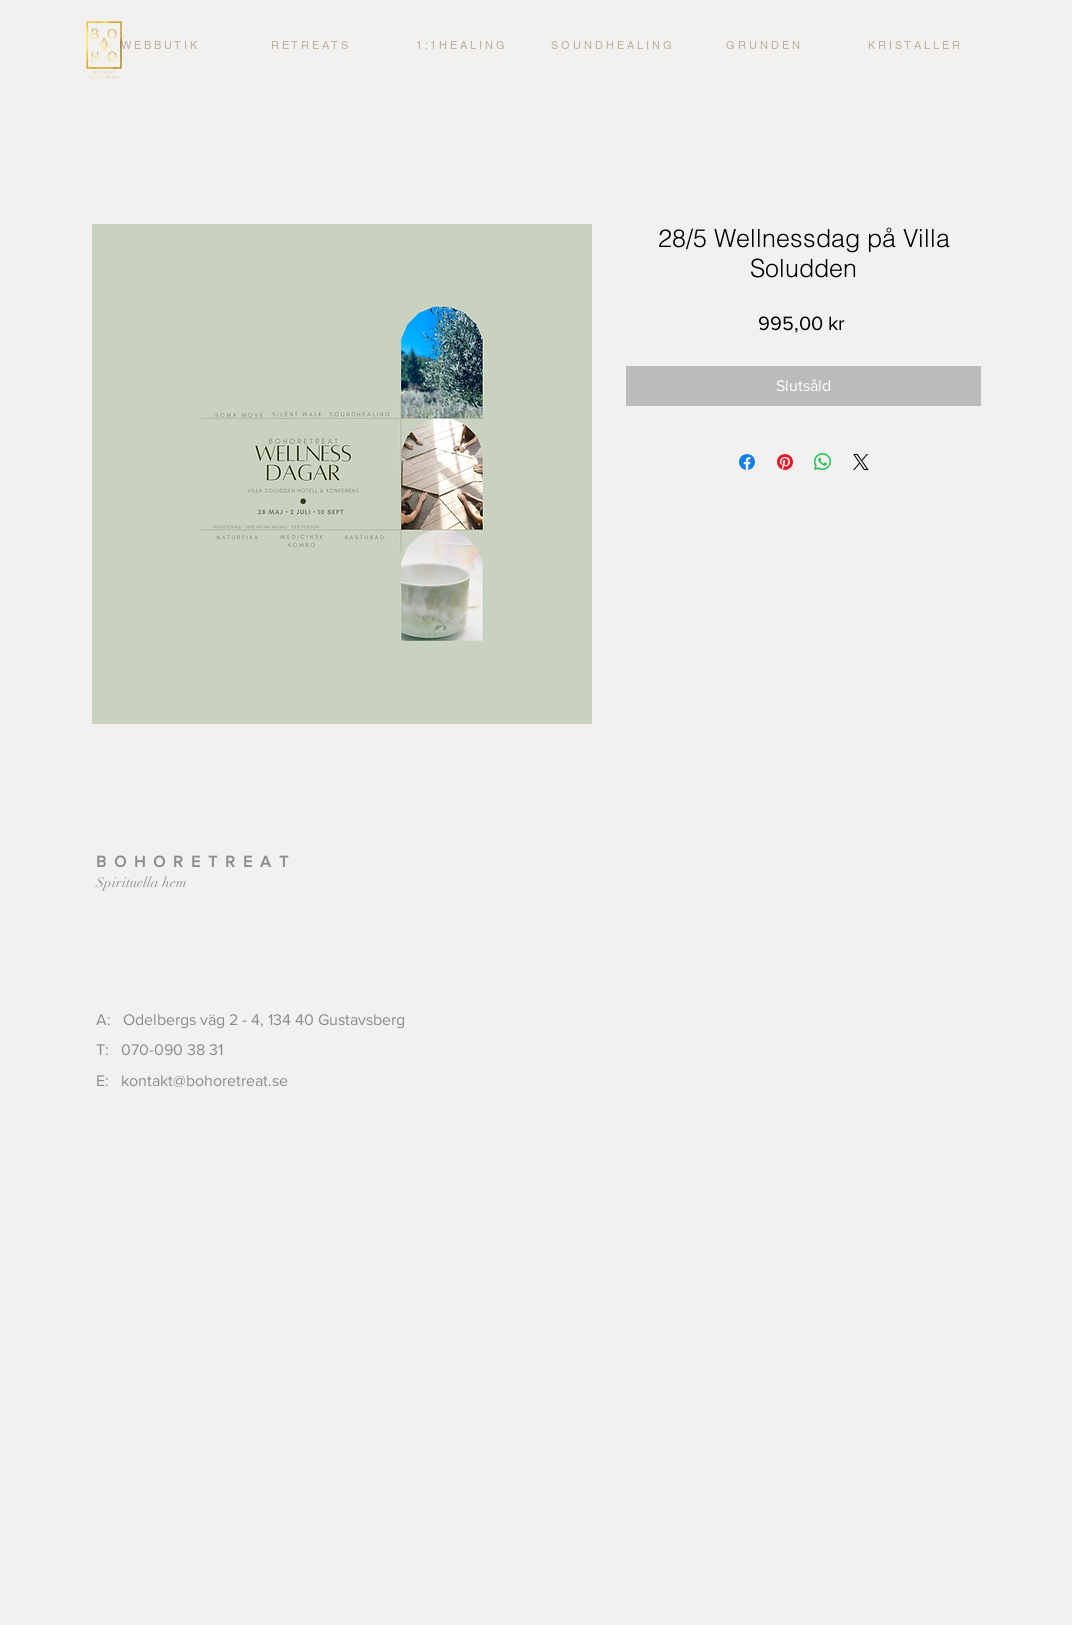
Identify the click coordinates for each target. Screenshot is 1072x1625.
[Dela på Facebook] (747, 462)
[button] (460, 45)
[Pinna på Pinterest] (785, 462)
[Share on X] (861, 462)
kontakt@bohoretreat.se (204, 1080)
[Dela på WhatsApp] (823, 462)
